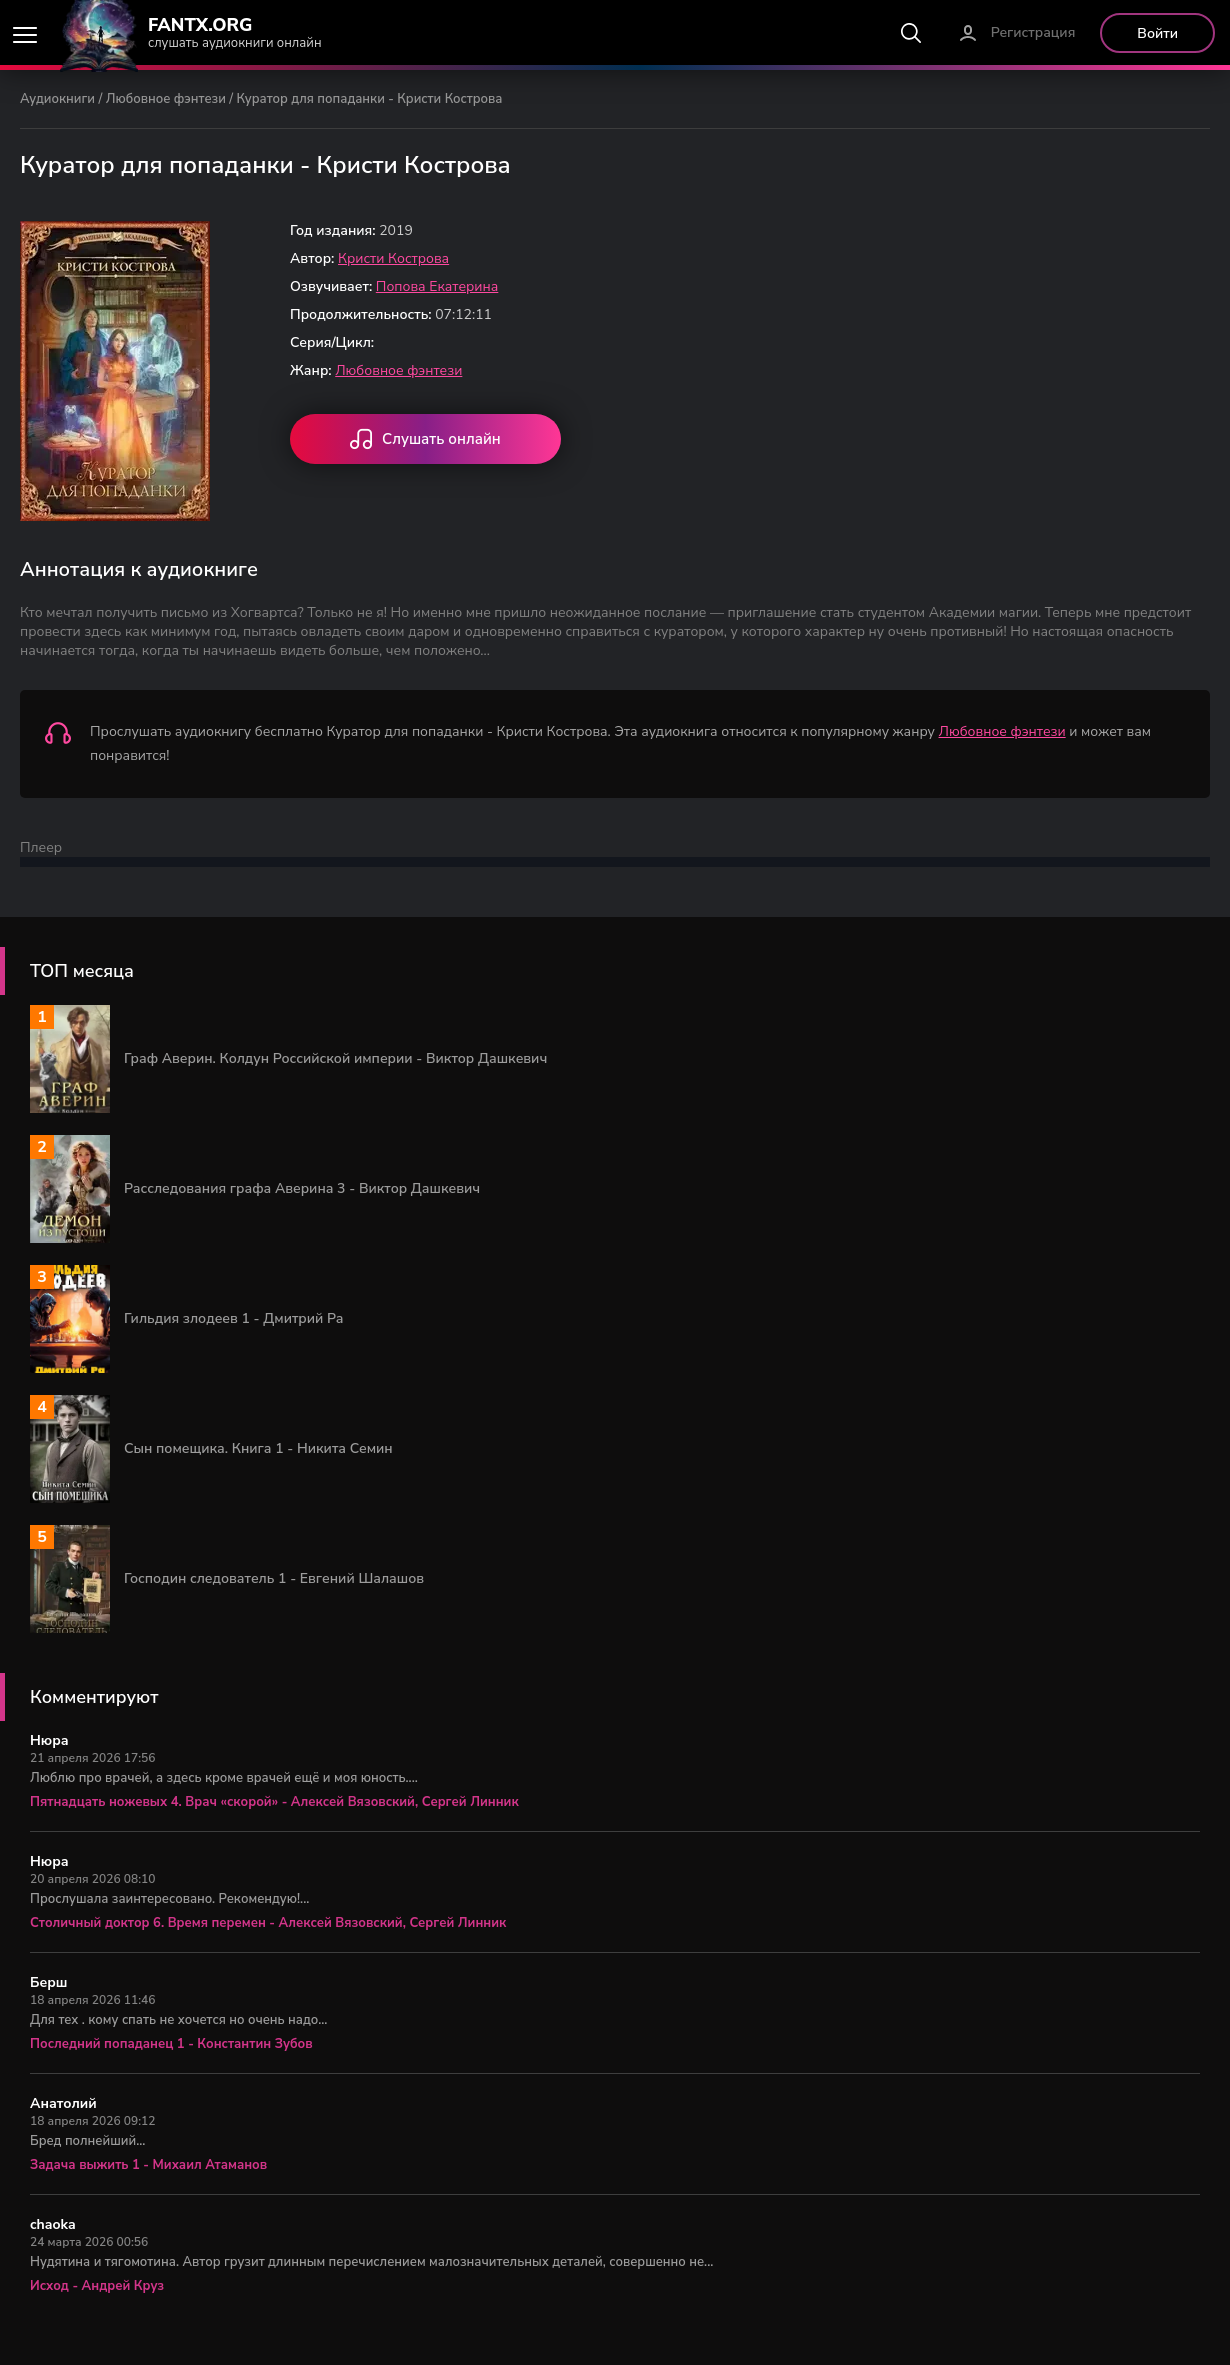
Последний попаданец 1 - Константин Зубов (171, 2044)
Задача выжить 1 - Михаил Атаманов (148, 2165)
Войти (1157, 33)
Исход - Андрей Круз (97, 2286)
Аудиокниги (57, 99)
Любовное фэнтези (166, 99)
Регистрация (1033, 32)
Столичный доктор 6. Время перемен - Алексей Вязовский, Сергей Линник (268, 1923)
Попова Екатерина (437, 286)
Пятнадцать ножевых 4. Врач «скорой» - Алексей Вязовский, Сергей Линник (274, 1802)
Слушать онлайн (425, 441)
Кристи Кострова (393, 258)
